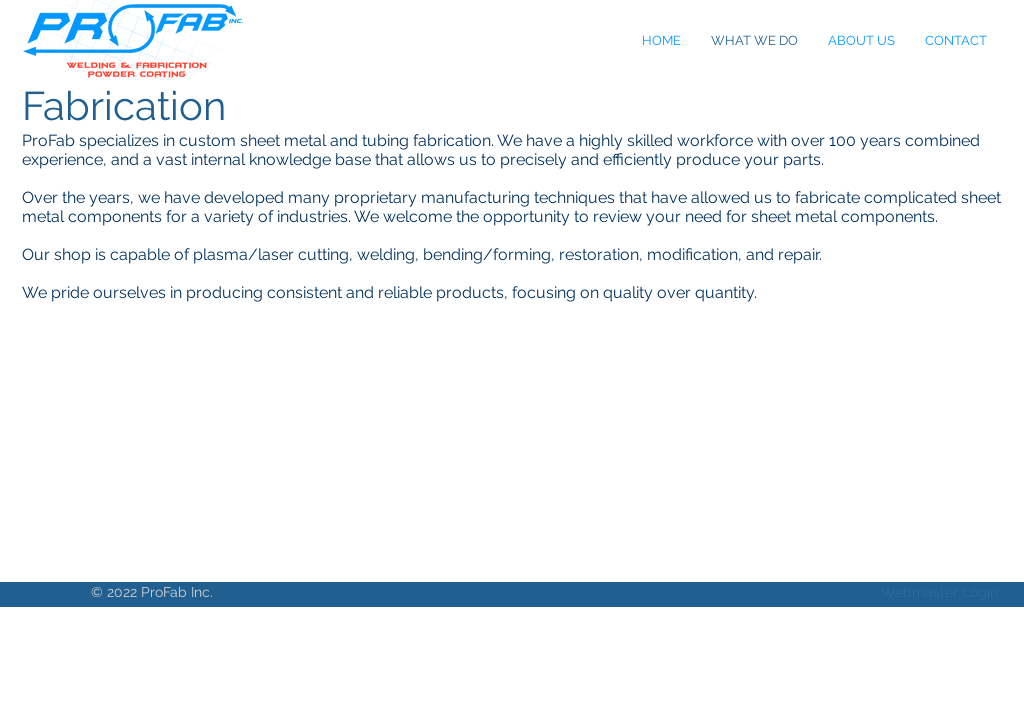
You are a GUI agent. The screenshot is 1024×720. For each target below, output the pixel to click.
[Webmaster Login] (939, 593)
